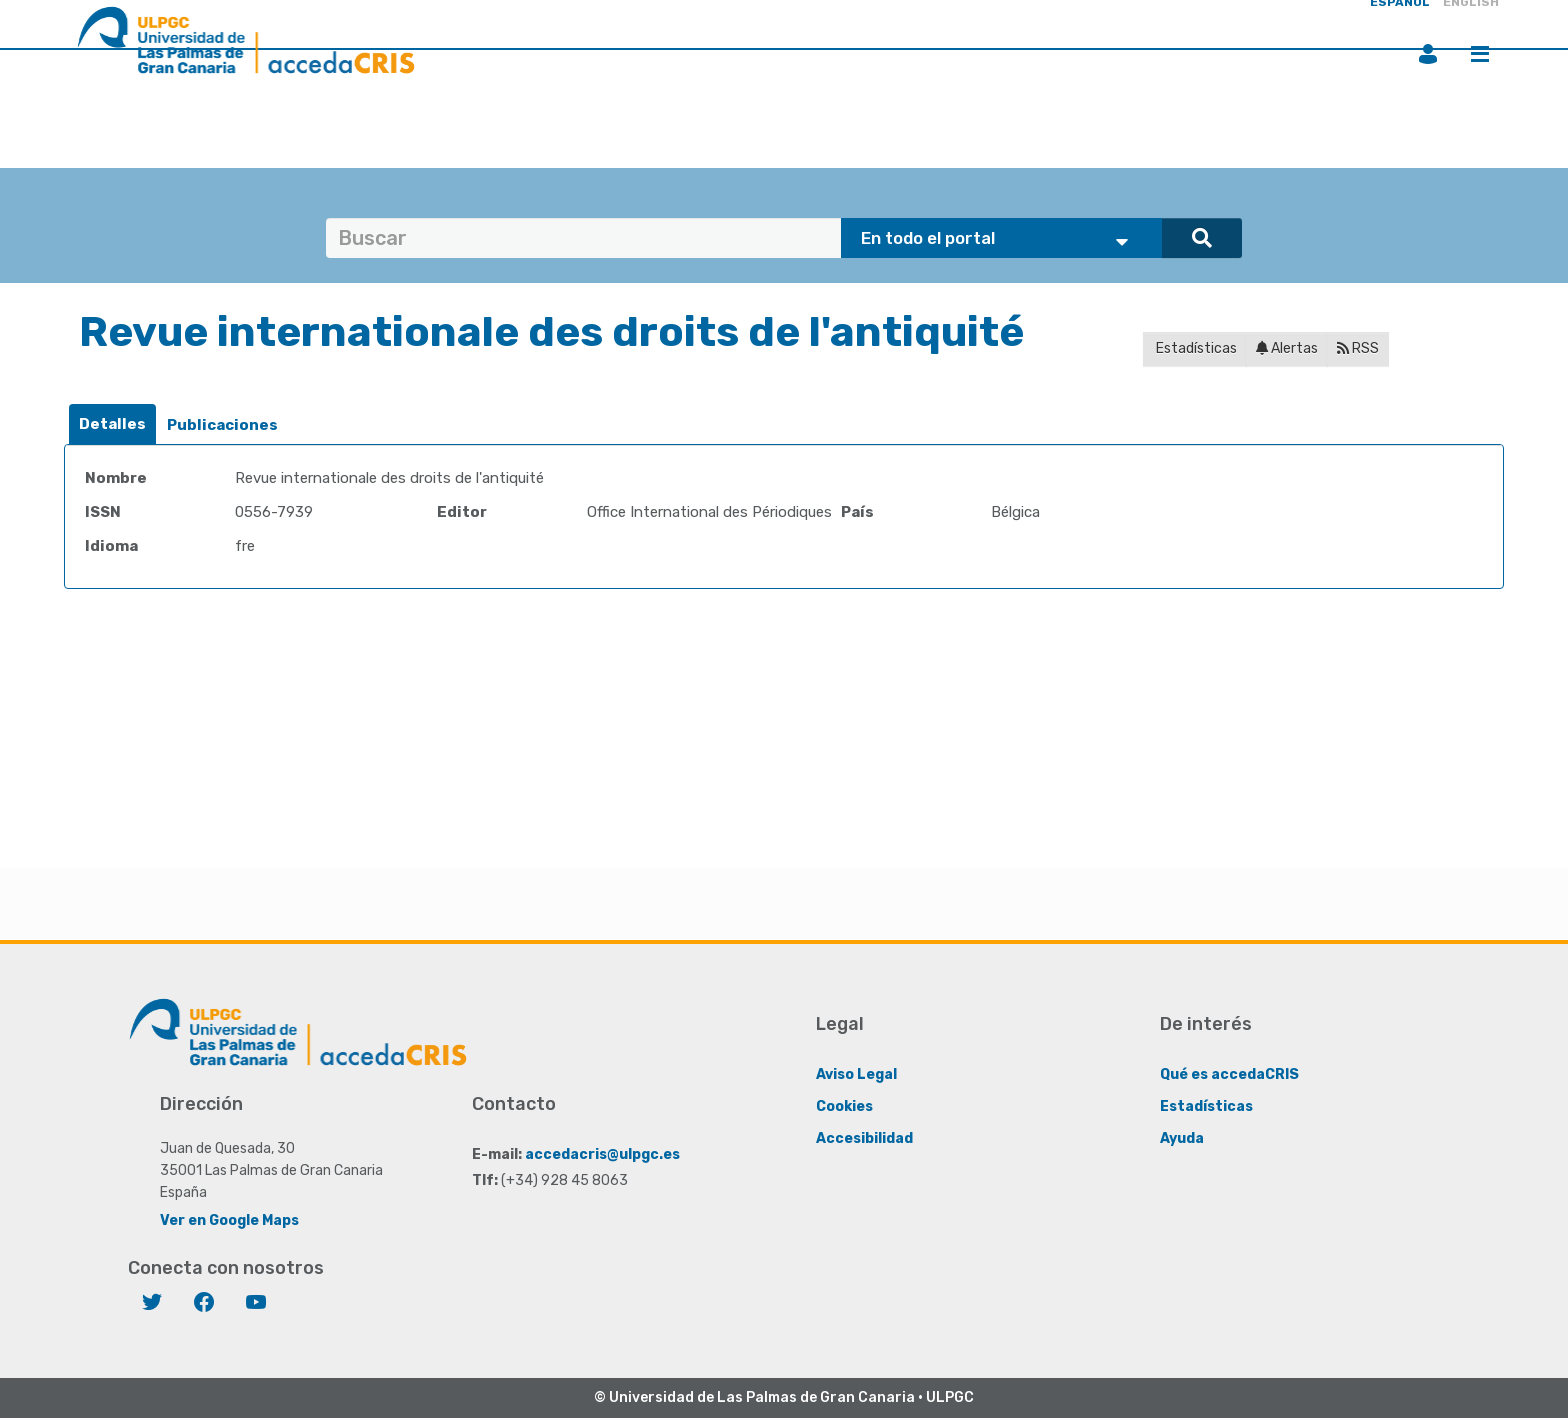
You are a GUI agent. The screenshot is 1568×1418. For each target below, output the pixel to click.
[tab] (112, 424)
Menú (1480, 54)
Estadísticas (1195, 348)
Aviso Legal (856, 1073)
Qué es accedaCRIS (1229, 1073)
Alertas (1287, 348)
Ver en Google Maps (229, 1219)
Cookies (844, 1105)
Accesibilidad (864, 1137)
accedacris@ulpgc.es (602, 1153)
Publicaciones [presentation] (222, 425)
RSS (1358, 348)
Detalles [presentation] (112, 424)
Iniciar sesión (1428, 54)
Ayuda (1182, 1137)
